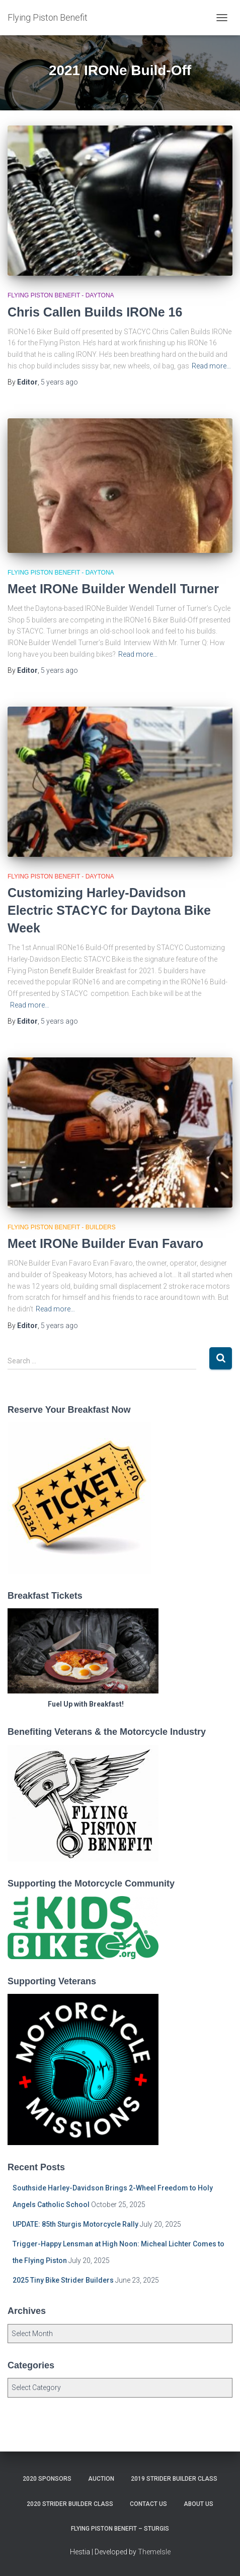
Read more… (211, 366)
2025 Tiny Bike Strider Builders (63, 2280)
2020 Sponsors (47, 2478)
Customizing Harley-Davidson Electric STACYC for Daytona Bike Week (109, 910)
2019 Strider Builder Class (174, 2478)
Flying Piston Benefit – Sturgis (120, 2528)
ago (59, 382)
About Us (198, 2503)
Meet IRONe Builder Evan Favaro (105, 1243)
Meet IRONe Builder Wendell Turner (113, 589)
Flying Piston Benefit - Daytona (61, 295)
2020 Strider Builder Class (70, 2503)
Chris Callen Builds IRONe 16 (95, 312)
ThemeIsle (154, 2552)
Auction (101, 2478)
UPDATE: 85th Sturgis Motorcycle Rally (75, 2224)
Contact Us (148, 2503)
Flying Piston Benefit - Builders (62, 1227)
